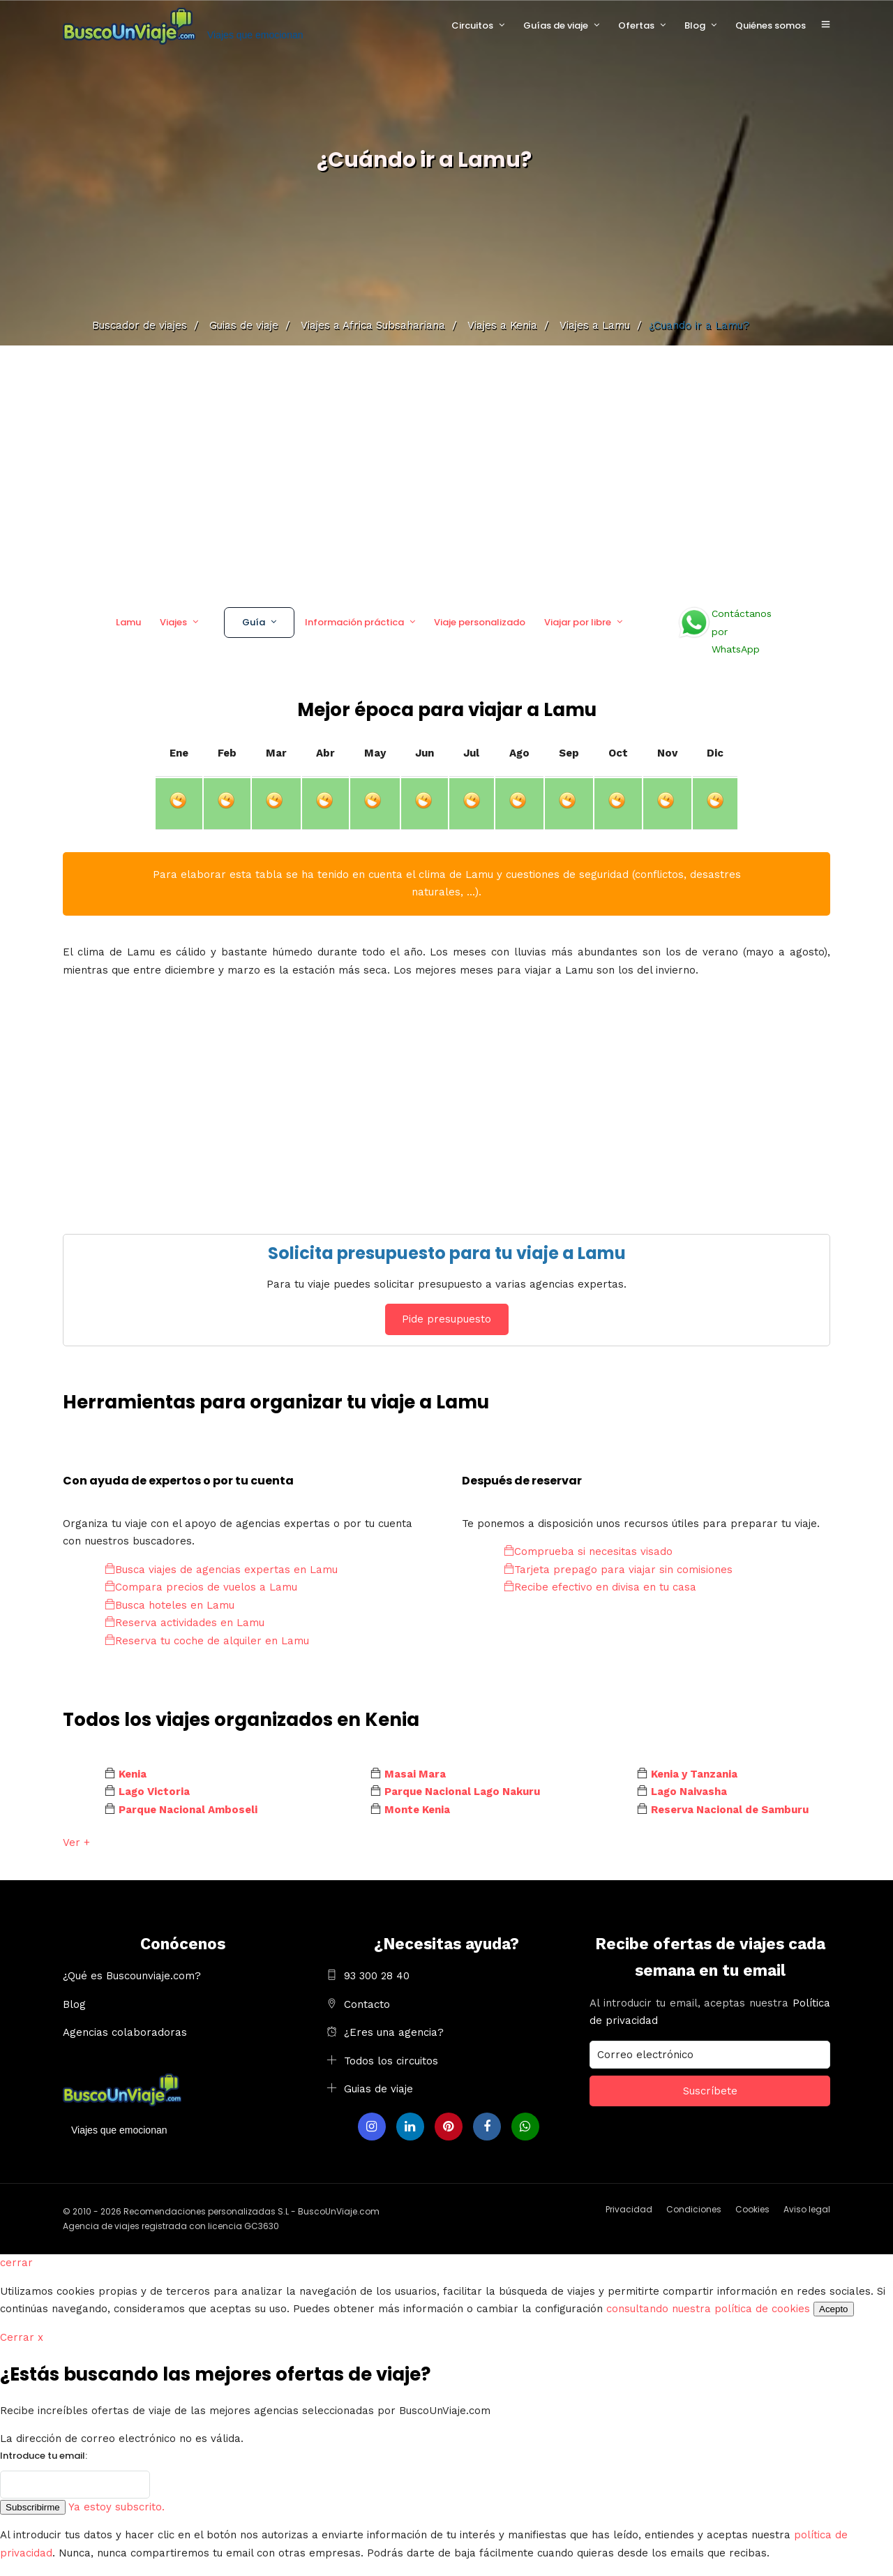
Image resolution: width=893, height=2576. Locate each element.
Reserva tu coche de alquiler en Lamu (207, 1641)
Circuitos (472, 25)
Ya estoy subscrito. (116, 2507)
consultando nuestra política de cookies (708, 2308)
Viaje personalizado (479, 622)
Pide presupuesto (446, 1319)
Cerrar (21, 2337)
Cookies (752, 2209)
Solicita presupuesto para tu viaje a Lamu (447, 1253)
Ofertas (636, 25)
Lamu (128, 622)
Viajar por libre (577, 622)
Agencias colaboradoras (125, 2032)
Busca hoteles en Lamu (169, 1605)
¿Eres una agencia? (394, 2032)
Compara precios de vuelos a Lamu (201, 1587)
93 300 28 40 (377, 1976)
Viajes (173, 622)
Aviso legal (806, 2209)
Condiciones (693, 2209)
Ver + (76, 1842)
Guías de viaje (555, 25)
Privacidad (629, 2209)
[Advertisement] (446, 471)
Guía (253, 622)
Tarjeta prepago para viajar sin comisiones (618, 1569)
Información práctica (354, 622)
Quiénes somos (770, 25)
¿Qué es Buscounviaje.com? (132, 1976)
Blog (694, 25)
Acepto (833, 2309)
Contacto (367, 2004)
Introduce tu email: (43, 2455)
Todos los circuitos (391, 2061)
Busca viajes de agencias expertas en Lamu (221, 1569)
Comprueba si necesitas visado (588, 1551)
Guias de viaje (378, 2089)
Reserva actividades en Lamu (184, 1622)
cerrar (16, 2262)
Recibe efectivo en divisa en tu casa (600, 1587)
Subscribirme (33, 2507)
